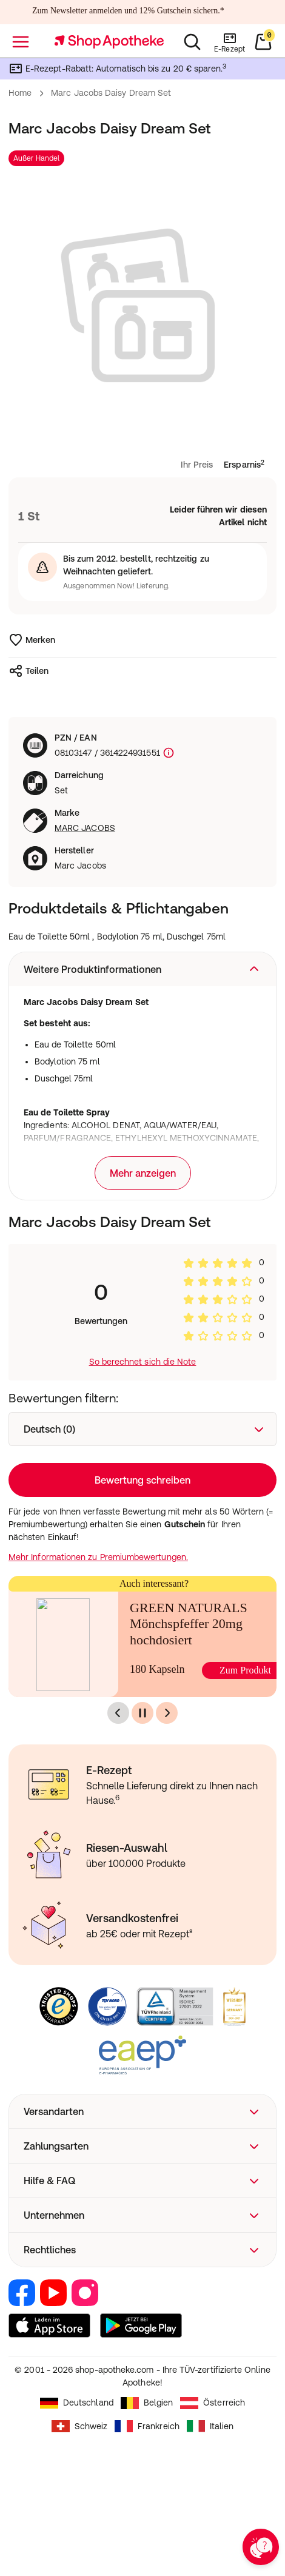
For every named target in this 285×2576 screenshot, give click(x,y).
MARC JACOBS (85, 828)
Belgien (147, 2403)
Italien (210, 2426)
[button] (142, 969)
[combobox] (142, 1429)
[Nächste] (167, 1713)
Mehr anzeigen (143, 1173)
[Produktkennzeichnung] (167, 753)
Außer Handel (36, 158)
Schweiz (80, 2426)
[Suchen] (192, 42)
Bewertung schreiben (142, 1480)
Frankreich (147, 2426)
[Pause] (142, 1713)
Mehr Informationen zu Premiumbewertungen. (98, 1557)
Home (20, 93)
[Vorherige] (118, 1713)
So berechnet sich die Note (142, 1362)
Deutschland (76, 2403)
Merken (31, 640)
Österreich (212, 2403)
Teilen (28, 671)
